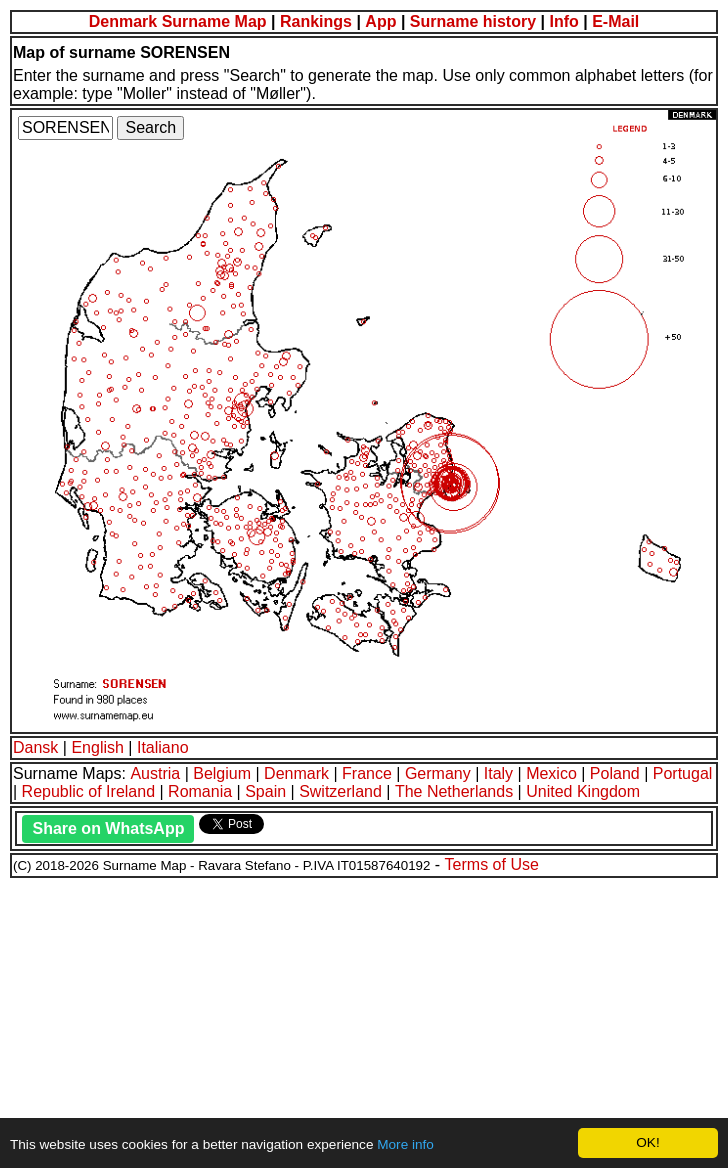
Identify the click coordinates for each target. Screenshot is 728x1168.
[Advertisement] (364, 1020)
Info (563, 21)
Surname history (473, 21)
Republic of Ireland (88, 791)
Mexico (551, 773)
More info (405, 1144)
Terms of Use (492, 864)
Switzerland (340, 791)
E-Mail (615, 21)
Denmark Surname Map (178, 21)
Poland (615, 773)
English (97, 747)
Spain (265, 791)
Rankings (316, 21)
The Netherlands (454, 791)
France (367, 773)
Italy (498, 773)
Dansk (35, 747)
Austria (155, 773)
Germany (438, 773)
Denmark (296, 773)
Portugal (683, 773)
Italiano (163, 747)
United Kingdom (583, 791)
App (380, 21)
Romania (200, 791)
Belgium (222, 773)
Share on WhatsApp (108, 828)
